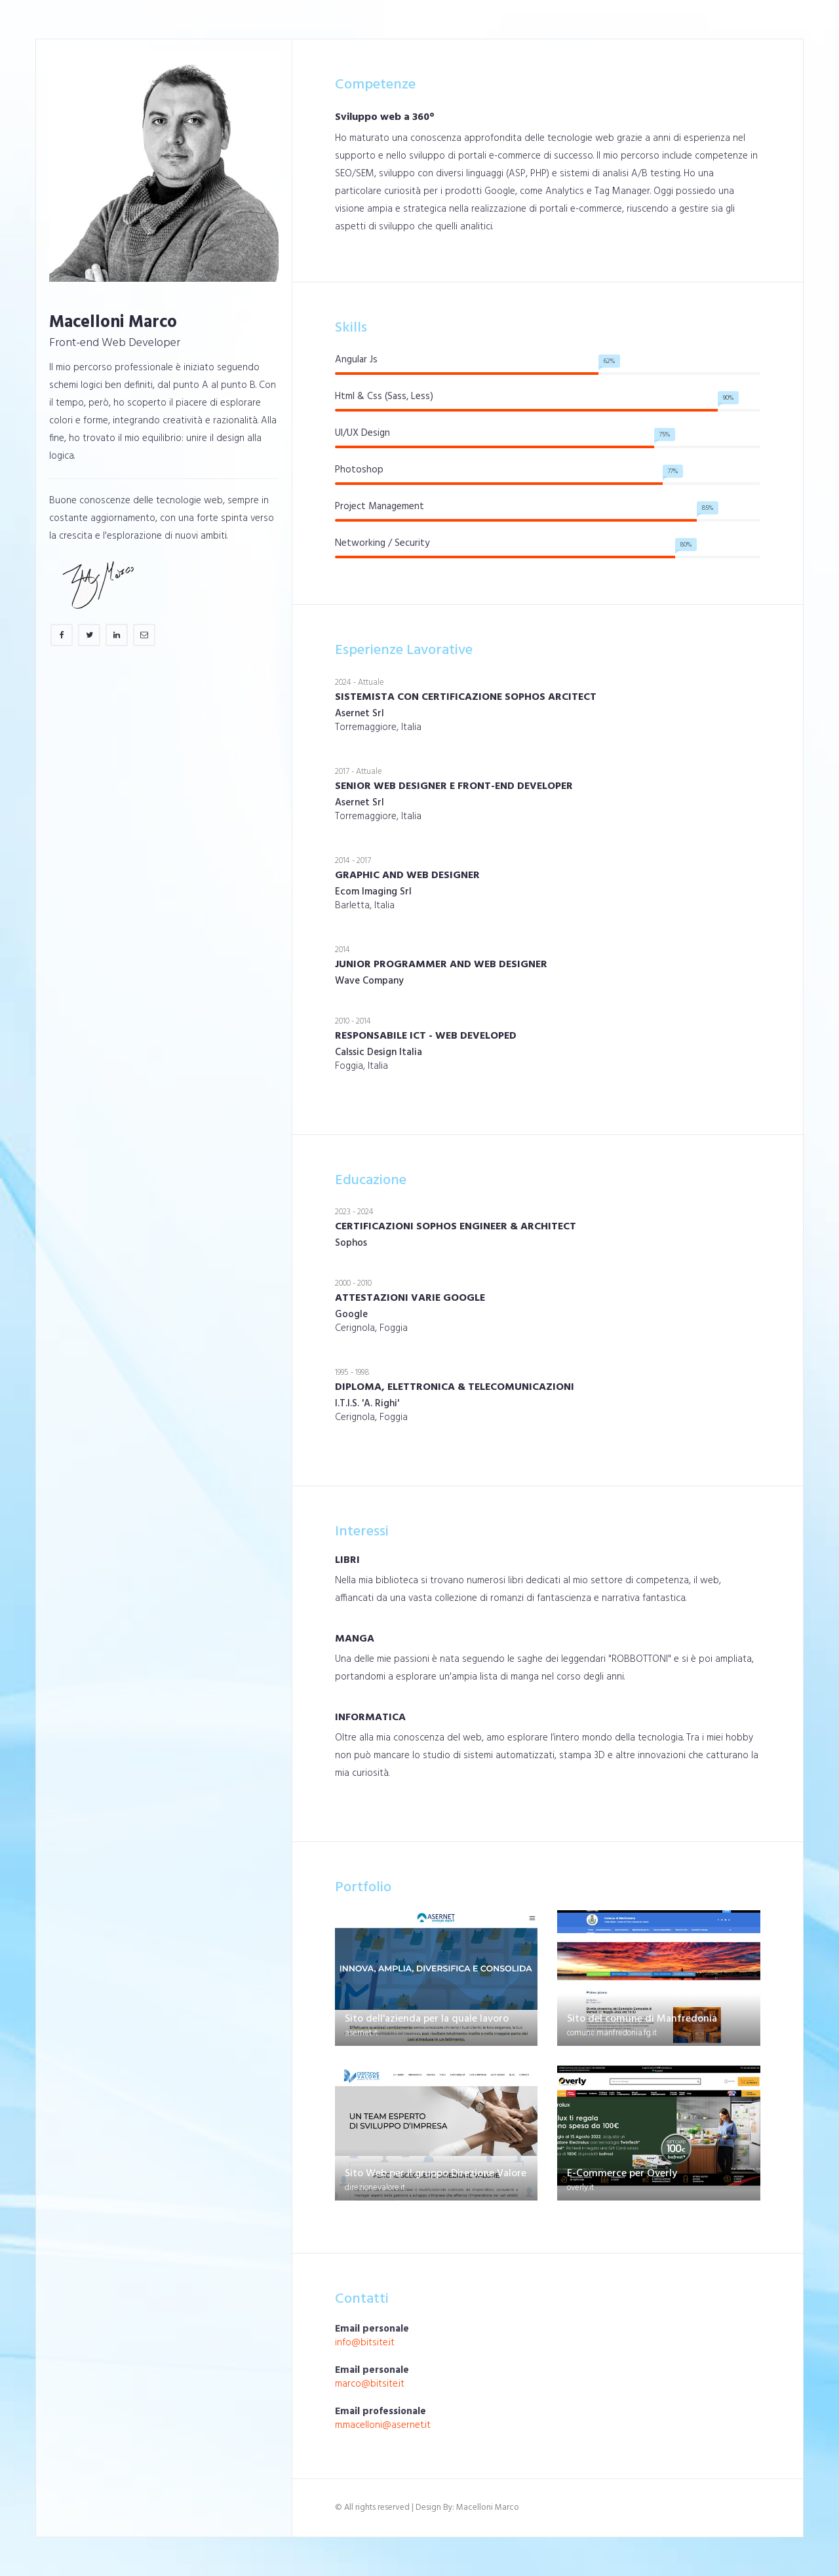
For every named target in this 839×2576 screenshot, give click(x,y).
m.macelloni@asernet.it (383, 2425)
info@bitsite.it (365, 2343)
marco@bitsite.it (369, 2384)
